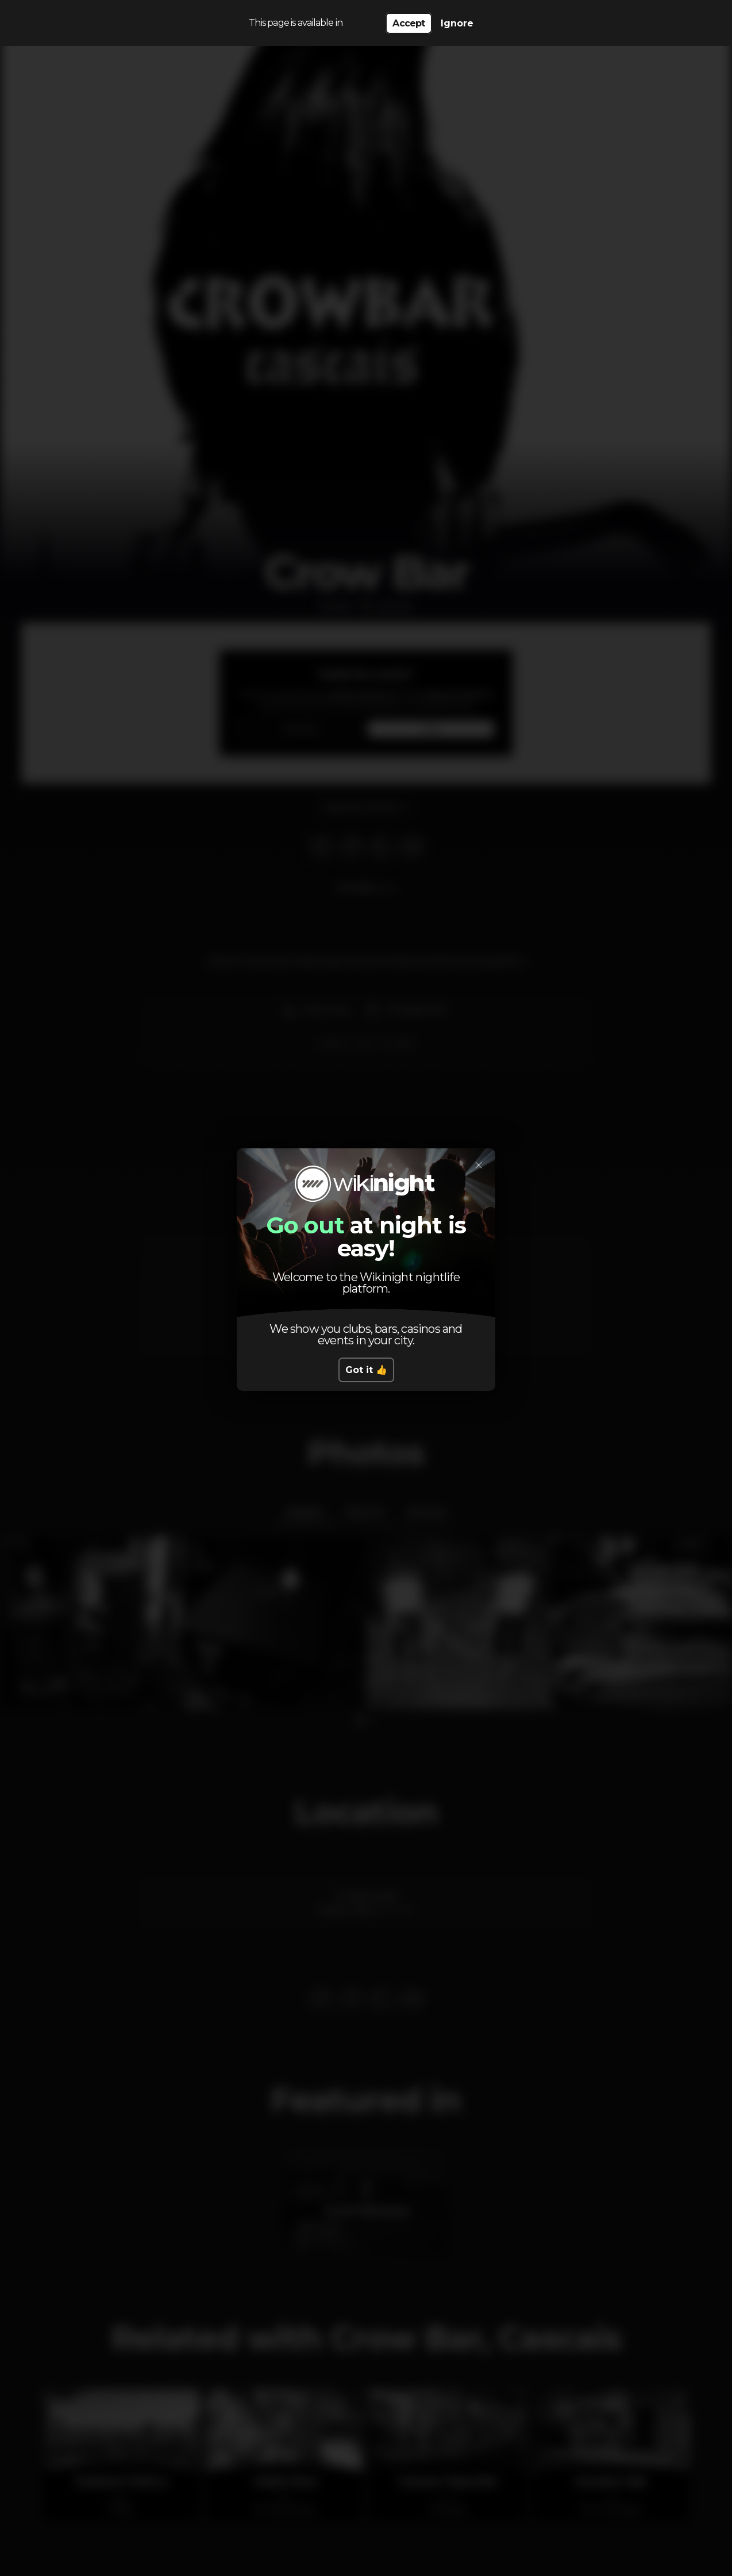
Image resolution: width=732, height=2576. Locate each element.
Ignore (457, 23)
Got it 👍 (366, 1369)
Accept (408, 23)
